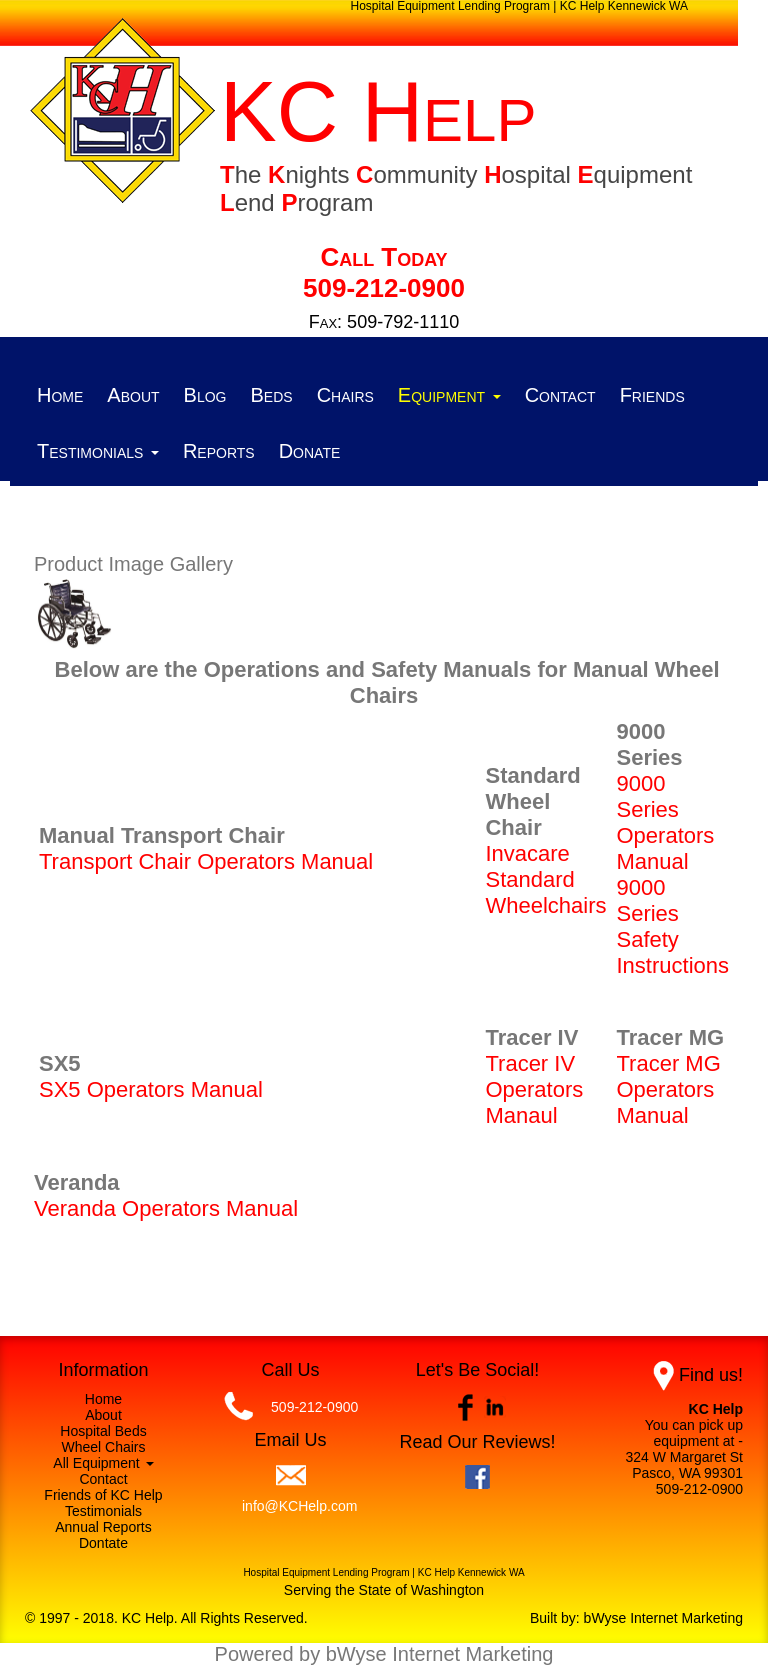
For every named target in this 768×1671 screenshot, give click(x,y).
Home (60, 395)
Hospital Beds (103, 1431)
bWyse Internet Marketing (663, 1618)
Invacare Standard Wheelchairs (545, 879)
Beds (271, 395)
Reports (219, 451)
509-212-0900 (384, 288)
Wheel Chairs (103, 1447)
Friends (652, 395)
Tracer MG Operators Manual (669, 1089)
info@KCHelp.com (299, 1506)
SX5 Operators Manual (151, 1089)
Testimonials (103, 1511)
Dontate (103, 1543)
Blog (205, 395)
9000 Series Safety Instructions (673, 926)
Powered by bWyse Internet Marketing (384, 1654)
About (133, 395)
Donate (310, 451)
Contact (560, 395)
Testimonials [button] (98, 451)
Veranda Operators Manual (166, 1208)
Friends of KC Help (103, 1495)
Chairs (345, 395)
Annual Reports (103, 1527)
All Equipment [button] (103, 1463)
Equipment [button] (449, 395)
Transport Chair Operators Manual (206, 861)
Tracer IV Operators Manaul (534, 1089)
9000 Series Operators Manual (666, 822)
